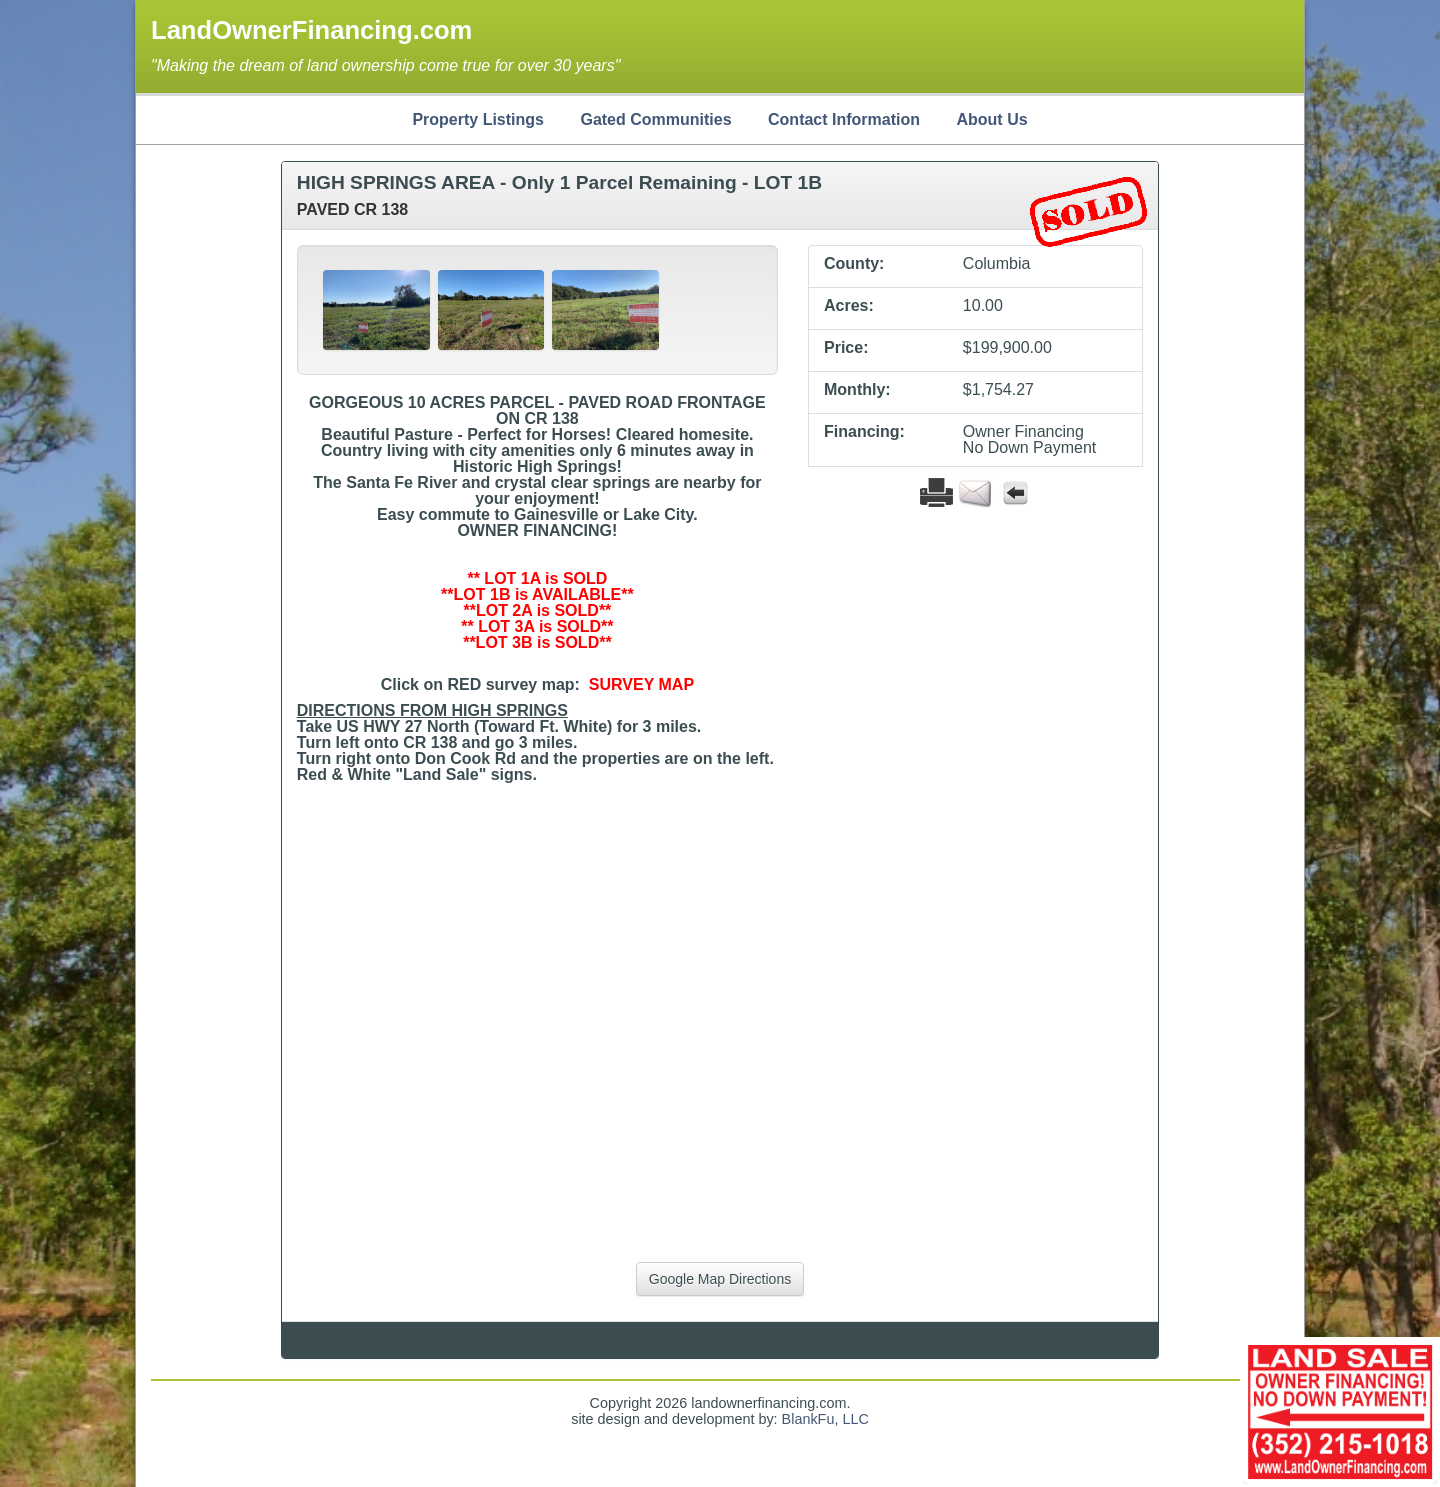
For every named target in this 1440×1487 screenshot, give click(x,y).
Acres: (849, 306)
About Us (991, 119)
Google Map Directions (720, 1279)
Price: (846, 348)
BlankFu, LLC (825, 1419)
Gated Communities (655, 119)
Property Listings (478, 119)
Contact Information (844, 119)
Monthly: (857, 390)
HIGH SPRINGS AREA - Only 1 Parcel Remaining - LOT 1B (559, 182)
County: (854, 264)
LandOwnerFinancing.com (311, 30)
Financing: (864, 432)
